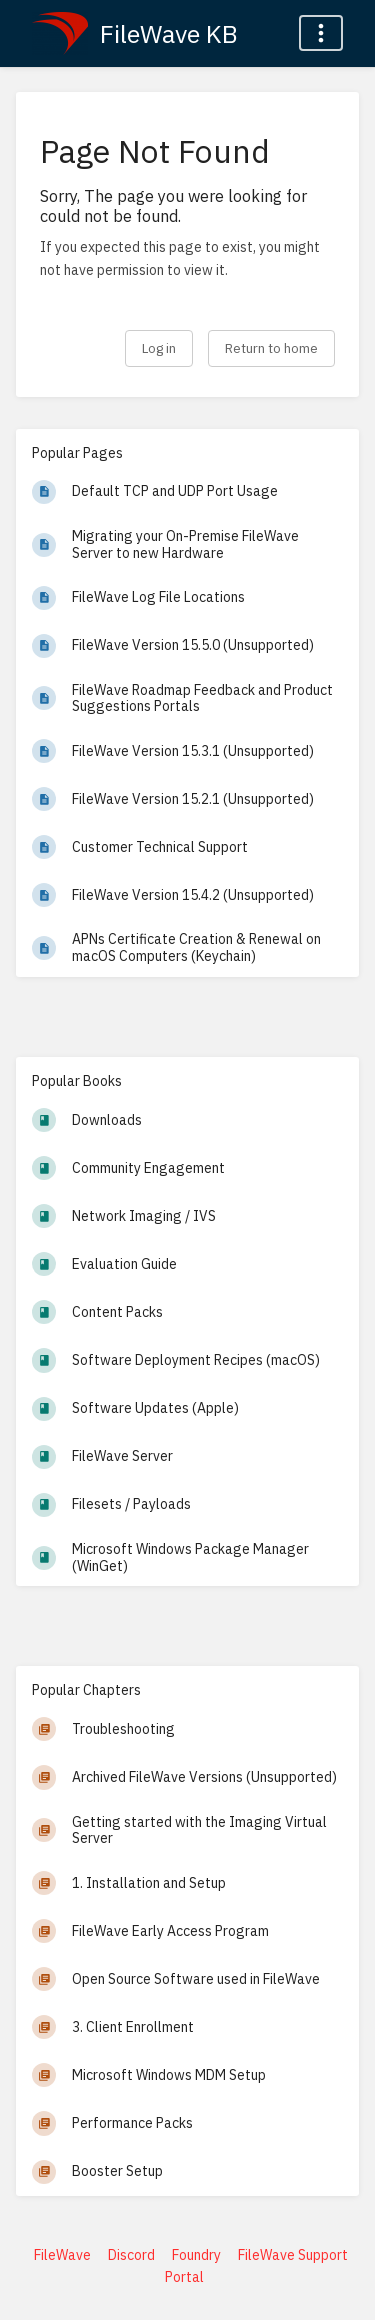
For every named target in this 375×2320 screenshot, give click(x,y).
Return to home (271, 348)
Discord (131, 2255)
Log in (159, 348)
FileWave (62, 2255)
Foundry (196, 2255)
